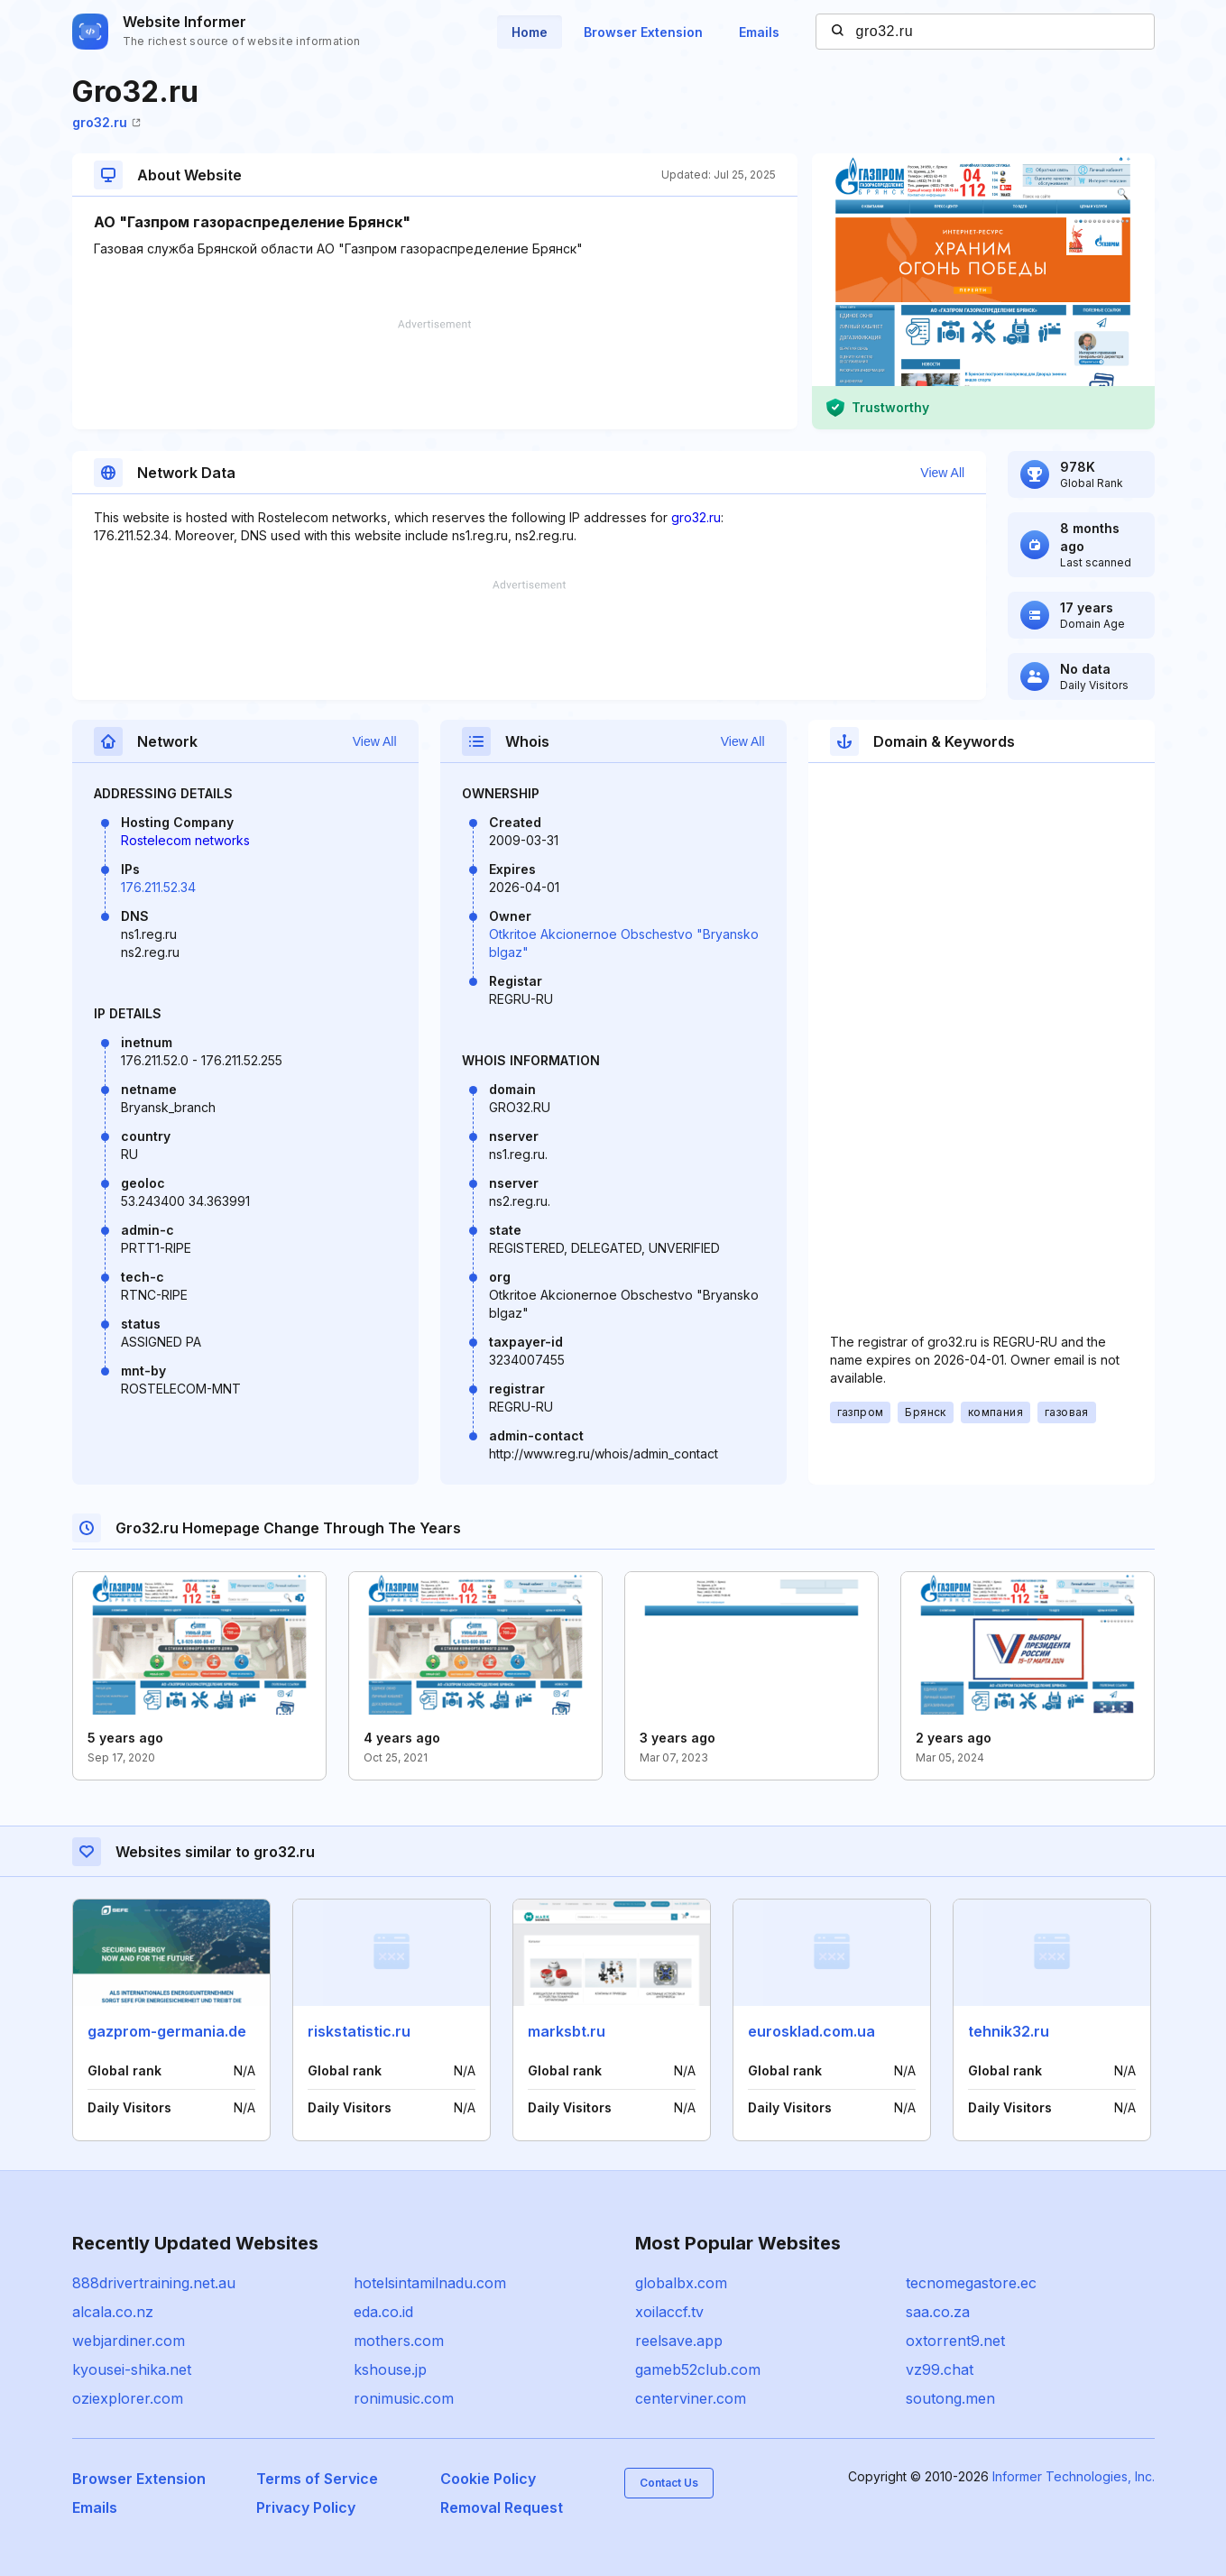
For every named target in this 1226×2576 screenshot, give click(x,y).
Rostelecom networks (185, 840)
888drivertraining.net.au (153, 2283)
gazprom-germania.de (167, 2031)
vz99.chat (939, 2369)
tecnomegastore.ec (971, 2283)
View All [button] (942, 472)
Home (530, 32)
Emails (759, 32)
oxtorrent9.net (955, 2341)
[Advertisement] (435, 374)
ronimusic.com (404, 2398)
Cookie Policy (488, 2479)
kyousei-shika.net (131, 2369)
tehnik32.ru (1008, 2031)
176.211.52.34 (158, 887)
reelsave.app (679, 2341)
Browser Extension (643, 32)
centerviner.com (690, 2398)
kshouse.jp (390, 2369)
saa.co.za (938, 2312)
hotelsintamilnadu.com (430, 2283)
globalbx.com (681, 2283)
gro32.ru (106, 122)
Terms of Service (317, 2479)
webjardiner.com (128, 2341)
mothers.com (399, 2341)
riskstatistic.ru (359, 2031)
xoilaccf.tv (669, 2312)
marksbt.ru (566, 2031)
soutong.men (950, 2398)
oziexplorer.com (127, 2398)
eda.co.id (383, 2312)
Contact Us (669, 2482)
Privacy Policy (305, 2507)
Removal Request (501, 2507)
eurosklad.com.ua (811, 2031)
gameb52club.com (697, 2369)
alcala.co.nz (112, 2312)
